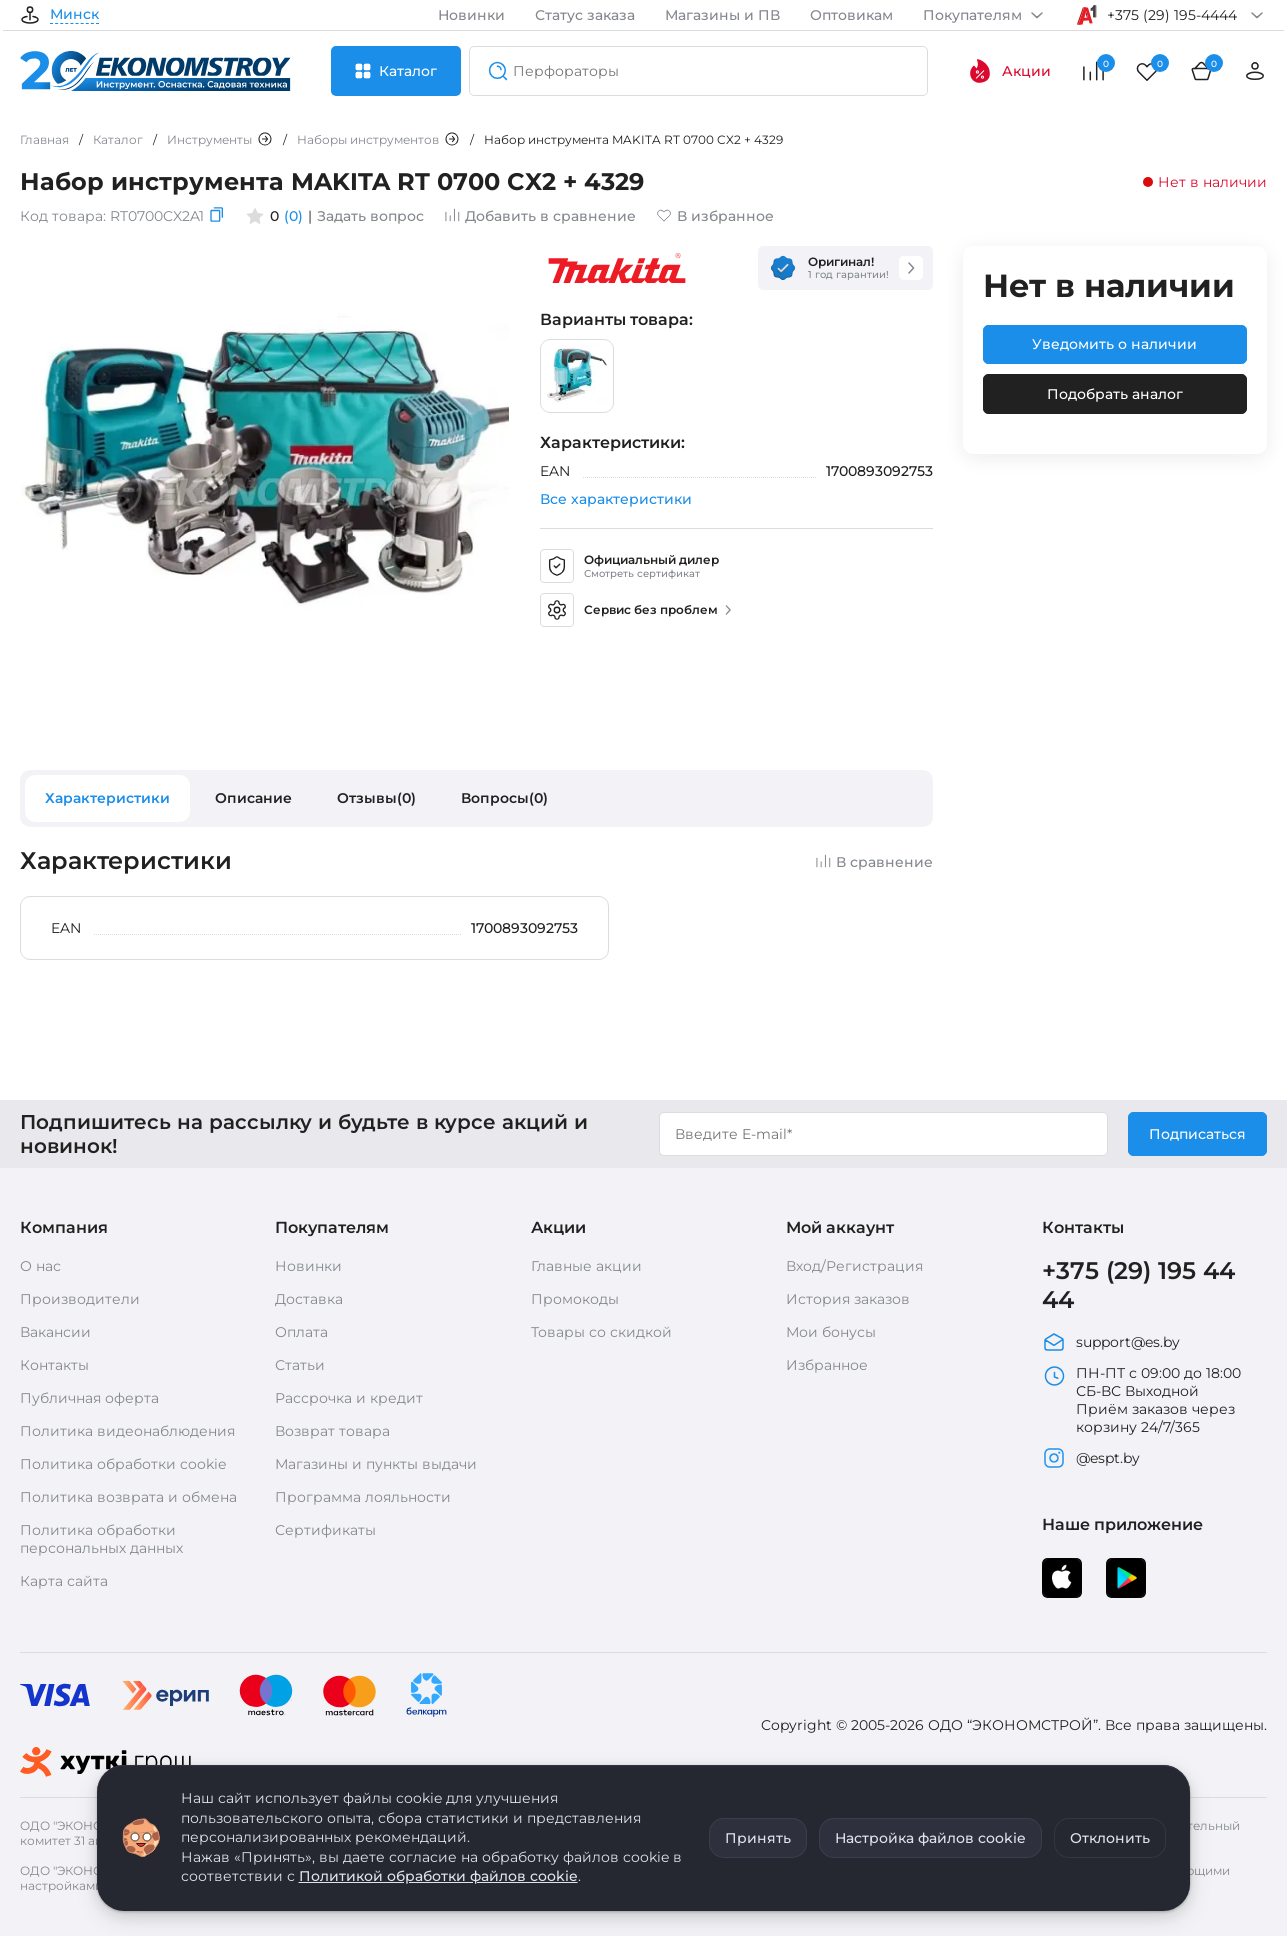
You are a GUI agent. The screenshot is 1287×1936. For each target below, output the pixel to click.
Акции (1009, 71)
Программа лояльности (363, 1497)
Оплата (301, 1332)
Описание (253, 798)
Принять (758, 1838)
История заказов (848, 1299)
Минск (74, 15)
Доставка (309, 1299)
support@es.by (1111, 1342)
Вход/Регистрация (854, 1266)
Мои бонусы (831, 1332)
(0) (293, 216)
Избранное (827, 1365)
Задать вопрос (370, 216)
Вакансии (55, 1332)
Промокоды (575, 1299)
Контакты (54, 1365)
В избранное (715, 216)
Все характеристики (616, 499)
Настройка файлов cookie (930, 1838)
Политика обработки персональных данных (101, 1539)
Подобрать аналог (1115, 394)
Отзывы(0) (376, 798)
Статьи (300, 1365)
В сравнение (874, 862)
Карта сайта (64, 1581)
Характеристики (107, 798)
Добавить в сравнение (540, 216)
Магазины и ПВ (722, 15)
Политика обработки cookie (123, 1464)
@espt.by (1091, 1458)
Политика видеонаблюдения (127, 1431)
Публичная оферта (89, 1398)
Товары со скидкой (601, 1332)
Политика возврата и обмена (128, 1497)
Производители (80, 1299)
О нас (40, 1266)
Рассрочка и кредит (349, 1398)
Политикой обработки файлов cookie (438, 1876)
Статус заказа (585, 15)
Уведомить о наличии (1114, 344)
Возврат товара (332, 1431)
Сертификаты (325, 1530)
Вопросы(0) (504, 798)
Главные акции (586, 1266)
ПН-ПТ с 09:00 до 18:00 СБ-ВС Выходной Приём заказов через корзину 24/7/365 (1141, 1400)
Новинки (471, 15)
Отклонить (1110, 1838)
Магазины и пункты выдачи (376, 1464)
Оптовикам (851, 15)
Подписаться (1197, 1134)
